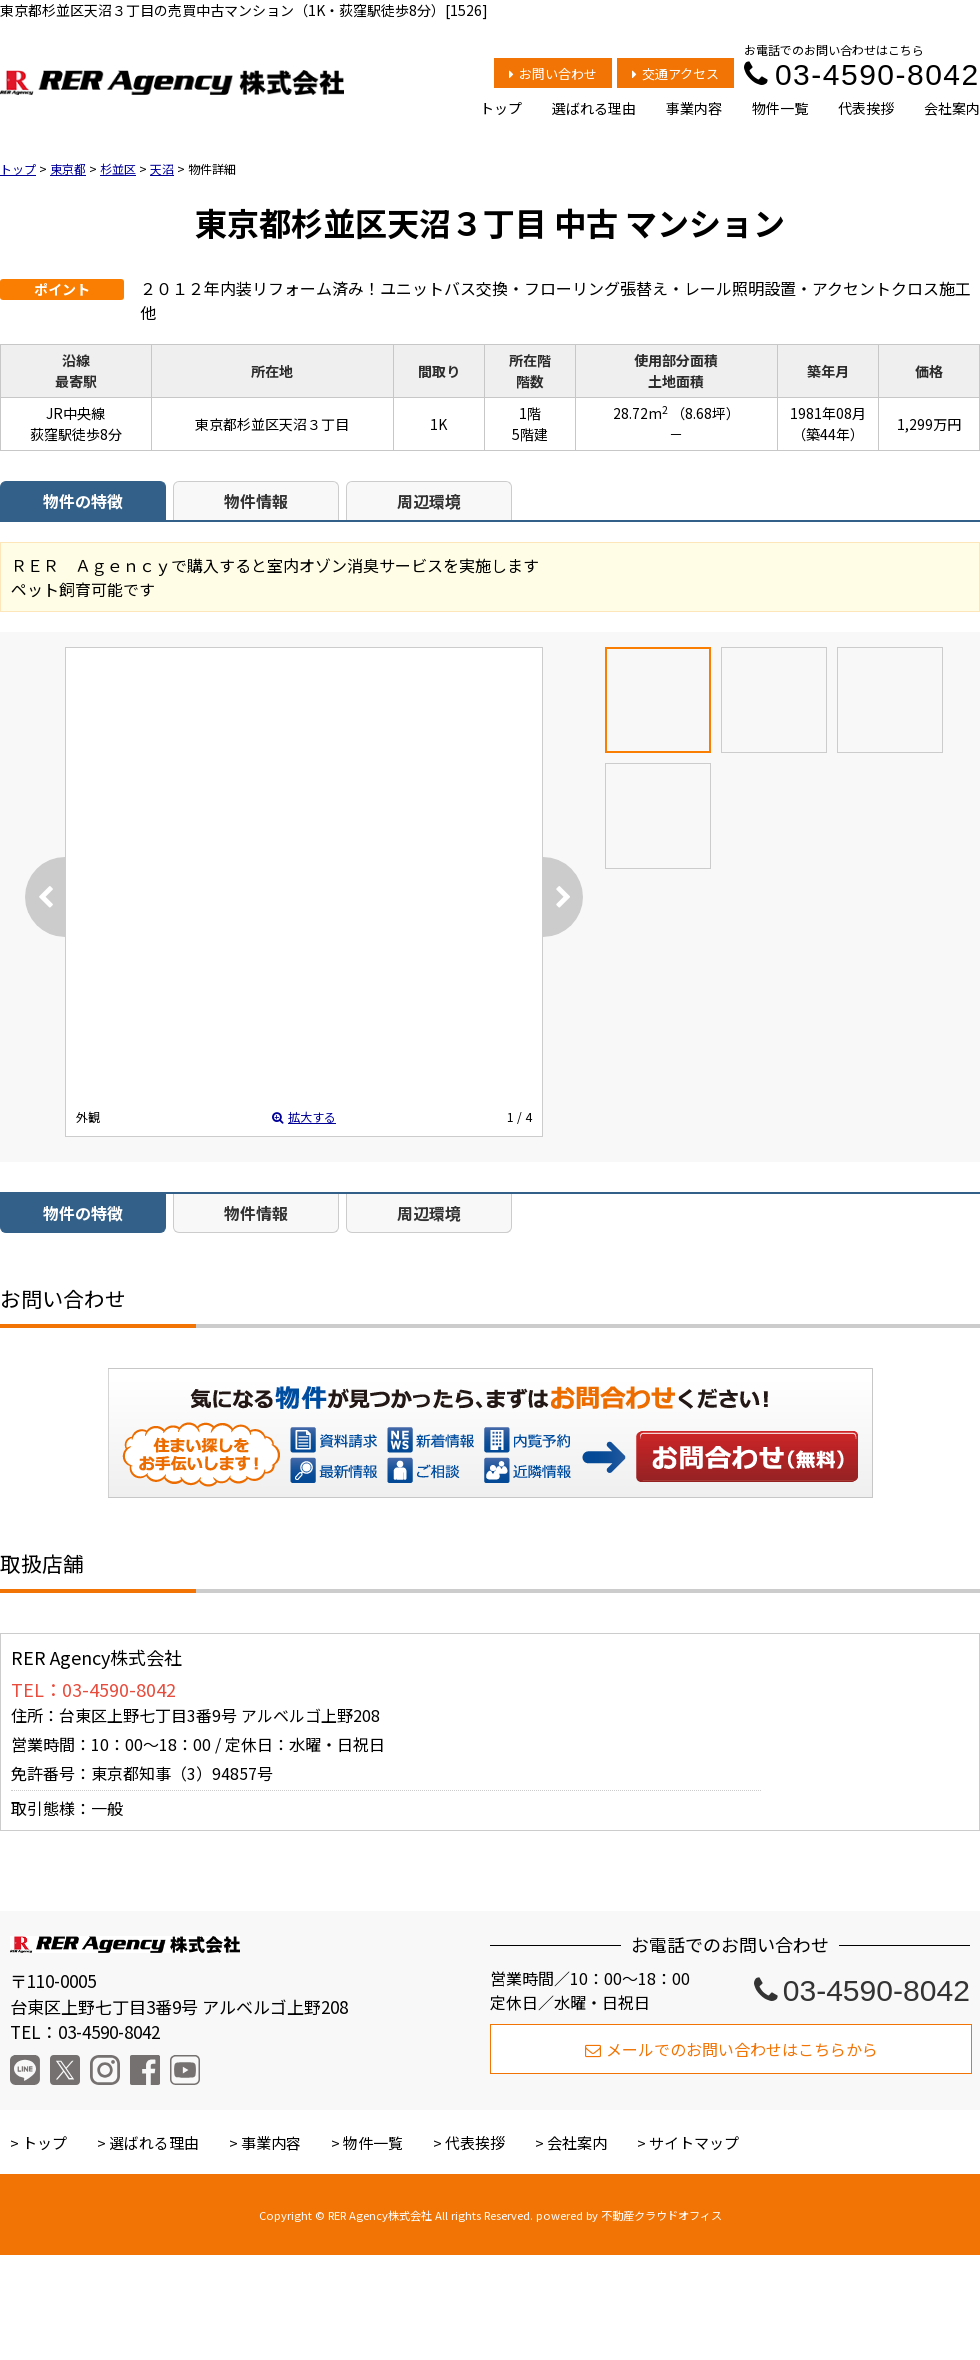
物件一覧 (780, 108)
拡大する (304, 1116)
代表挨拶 (866, 108)
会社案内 (952, 108)
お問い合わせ (554, 73)
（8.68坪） (705, 413)
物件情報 (256, 501)
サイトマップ (694, 2142)
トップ (501, 108)
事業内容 (694, 108)
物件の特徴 (83, 501)
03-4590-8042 (862, 74)
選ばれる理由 (594, 108)
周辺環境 (429, 501)
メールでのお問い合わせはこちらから (731, 2049)
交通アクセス (676, 73)
